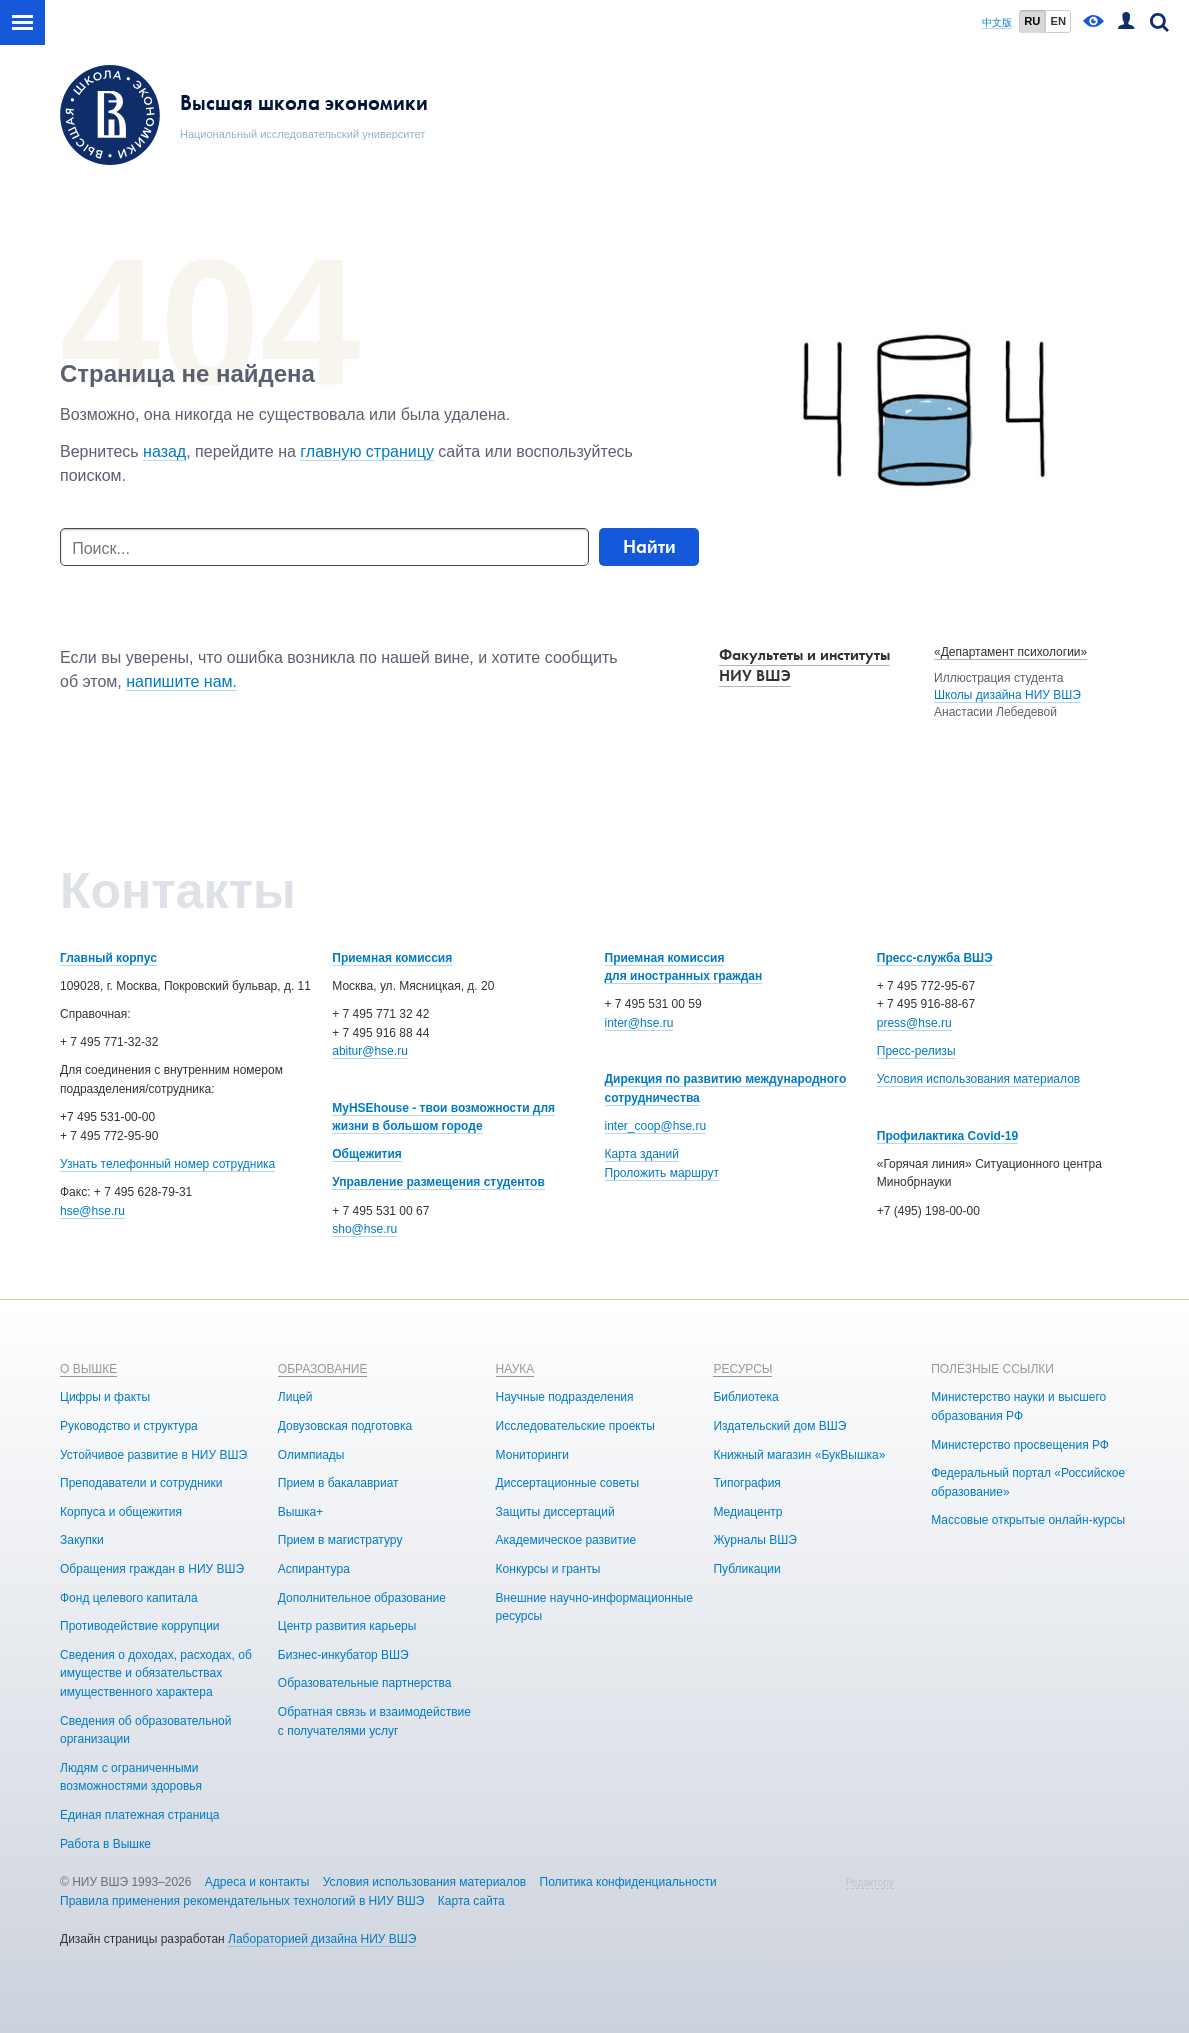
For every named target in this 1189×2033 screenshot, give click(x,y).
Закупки (82, 1540)
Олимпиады (311, 1455)
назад (164, 451)
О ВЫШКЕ (88, 1369)
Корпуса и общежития (121, 1512)
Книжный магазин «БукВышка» (799, 1455)
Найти (649, 546)
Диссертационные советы (568, 1483)
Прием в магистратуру (340, 1540)
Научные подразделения (565, 1397)
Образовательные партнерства (365, 1683)
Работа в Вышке (105, 1844)
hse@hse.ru (92, 1211)
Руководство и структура (129, 1426)
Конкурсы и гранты (548, 1569)
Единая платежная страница (140, 1815)
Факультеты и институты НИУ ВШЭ (804, 665)
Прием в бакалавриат (338, 1483)
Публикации (746, 1569)
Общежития (367, 1154)
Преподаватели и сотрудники (141, 1483)
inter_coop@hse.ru (656, 1126)
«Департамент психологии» (1010, 652)
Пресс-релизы (916, 1051)
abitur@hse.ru (370, 1051)
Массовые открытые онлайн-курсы (1028, 1520)
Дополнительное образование (362, 1598)
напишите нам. (181, 681)
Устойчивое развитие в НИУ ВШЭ (153, 1455)
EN (1058, 21)
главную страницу (367, 451)
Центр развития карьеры (347, 1626)
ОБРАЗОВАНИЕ (323, 1369)
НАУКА (515, 1369)
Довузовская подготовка (345, 1426)
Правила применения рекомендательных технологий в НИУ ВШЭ (242, 1901)
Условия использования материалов (978, 1079)
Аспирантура (314, 1569)
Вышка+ (300, 1512)
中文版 (997, 22)
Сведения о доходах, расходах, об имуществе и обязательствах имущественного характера (156, 1673)
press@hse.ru (914, 1023)
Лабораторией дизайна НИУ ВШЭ (322, 1939)
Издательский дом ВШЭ (779, 1426)
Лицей (295, 1397)
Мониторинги (532, 1455)
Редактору (870, 1882)
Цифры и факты (105, 1397)
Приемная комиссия (392, 958)
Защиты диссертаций (555, 1512)
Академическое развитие (566, 1540)
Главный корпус (108, 958)
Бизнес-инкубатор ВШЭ (343, 1655)
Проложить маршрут (662, 1173)
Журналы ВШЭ (754, 1540)
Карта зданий (642, 1154)
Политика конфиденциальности (628, 1882)
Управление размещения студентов (438, 1182)
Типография (746, 1483)
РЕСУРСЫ (742, 1369)
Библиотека (745, 1397)
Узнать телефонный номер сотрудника (167, 1164)
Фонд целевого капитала (129, 1598)
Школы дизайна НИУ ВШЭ (1007, 695)
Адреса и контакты (257, 1882)
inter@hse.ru (639, 1023)
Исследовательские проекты (575, 1426)
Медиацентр (747, 1512)
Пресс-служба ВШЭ (935, 958)
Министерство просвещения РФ (1020, 1445)
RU (1032, 21)
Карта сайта (471, 1901)
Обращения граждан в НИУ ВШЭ (152, 1569)
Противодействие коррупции (140, 1626)
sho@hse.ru (364, 1229)
